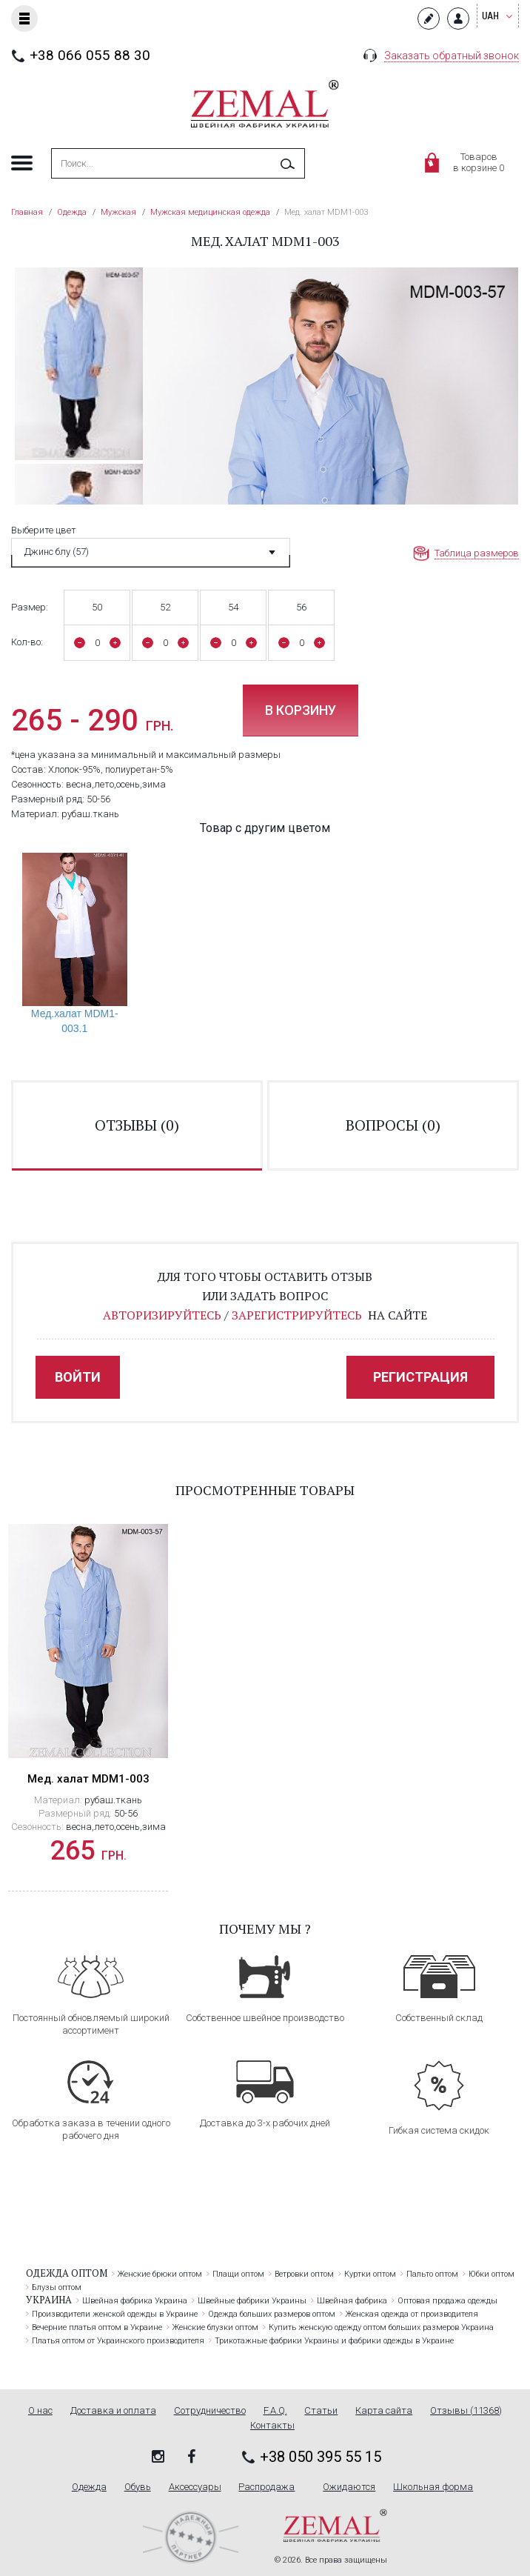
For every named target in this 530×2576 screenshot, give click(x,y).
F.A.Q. (275, 2411)
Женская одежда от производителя (412, 2314)
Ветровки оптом (304, 2274)
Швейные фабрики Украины (252, 2301)
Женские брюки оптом (160, 2274)
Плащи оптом (238, 2274)
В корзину (300, 710)
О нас (40, 2411)
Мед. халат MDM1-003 (88, 1778)
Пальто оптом (432, 2274)
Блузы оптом (56, 2287)
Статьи (321, 2411)
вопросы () (393, 1125)
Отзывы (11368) (466, 2411)
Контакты (272, 2425)
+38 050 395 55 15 (320, 2457)
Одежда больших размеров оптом (271, 2314)
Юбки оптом (491, 2274)
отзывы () (137, 1125)
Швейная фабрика (352, 2301)
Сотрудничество (210, 2411)
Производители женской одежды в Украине (115, 2314)
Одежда (89, 2487)
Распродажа (266, 2487)
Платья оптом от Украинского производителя (118, 2341)
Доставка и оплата (113, 2411)
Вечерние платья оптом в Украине (97, 2327)
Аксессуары (195, 2487)
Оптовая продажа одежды (447, 2301)
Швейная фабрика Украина (134, 2301)
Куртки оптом (370, 2274)
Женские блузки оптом (215, 2327)
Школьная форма (433, 2487)
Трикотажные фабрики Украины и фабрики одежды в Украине (334, 2341)
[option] (79, 363)
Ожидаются (349, 2487)
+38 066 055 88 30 (90, 55)
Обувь (137, 2487)
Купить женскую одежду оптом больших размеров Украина (381, 2327)
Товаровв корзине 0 (478, 162)
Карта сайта (383, 2411)
